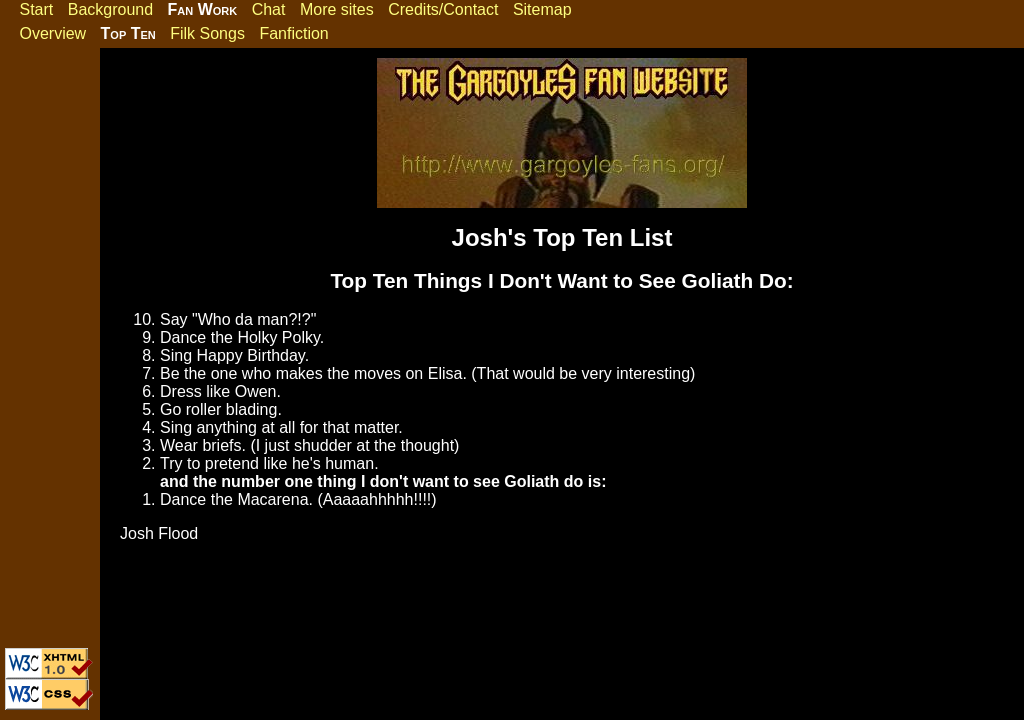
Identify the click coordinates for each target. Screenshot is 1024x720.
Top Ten (128, 33)
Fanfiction (293, 33)
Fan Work (203, 9)
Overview (52, 33)
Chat (269, 9)
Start (36, 9)
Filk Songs (207, 33)
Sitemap (542, 9)
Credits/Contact (443, 9)
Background (110, 9)
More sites (337, 9)
